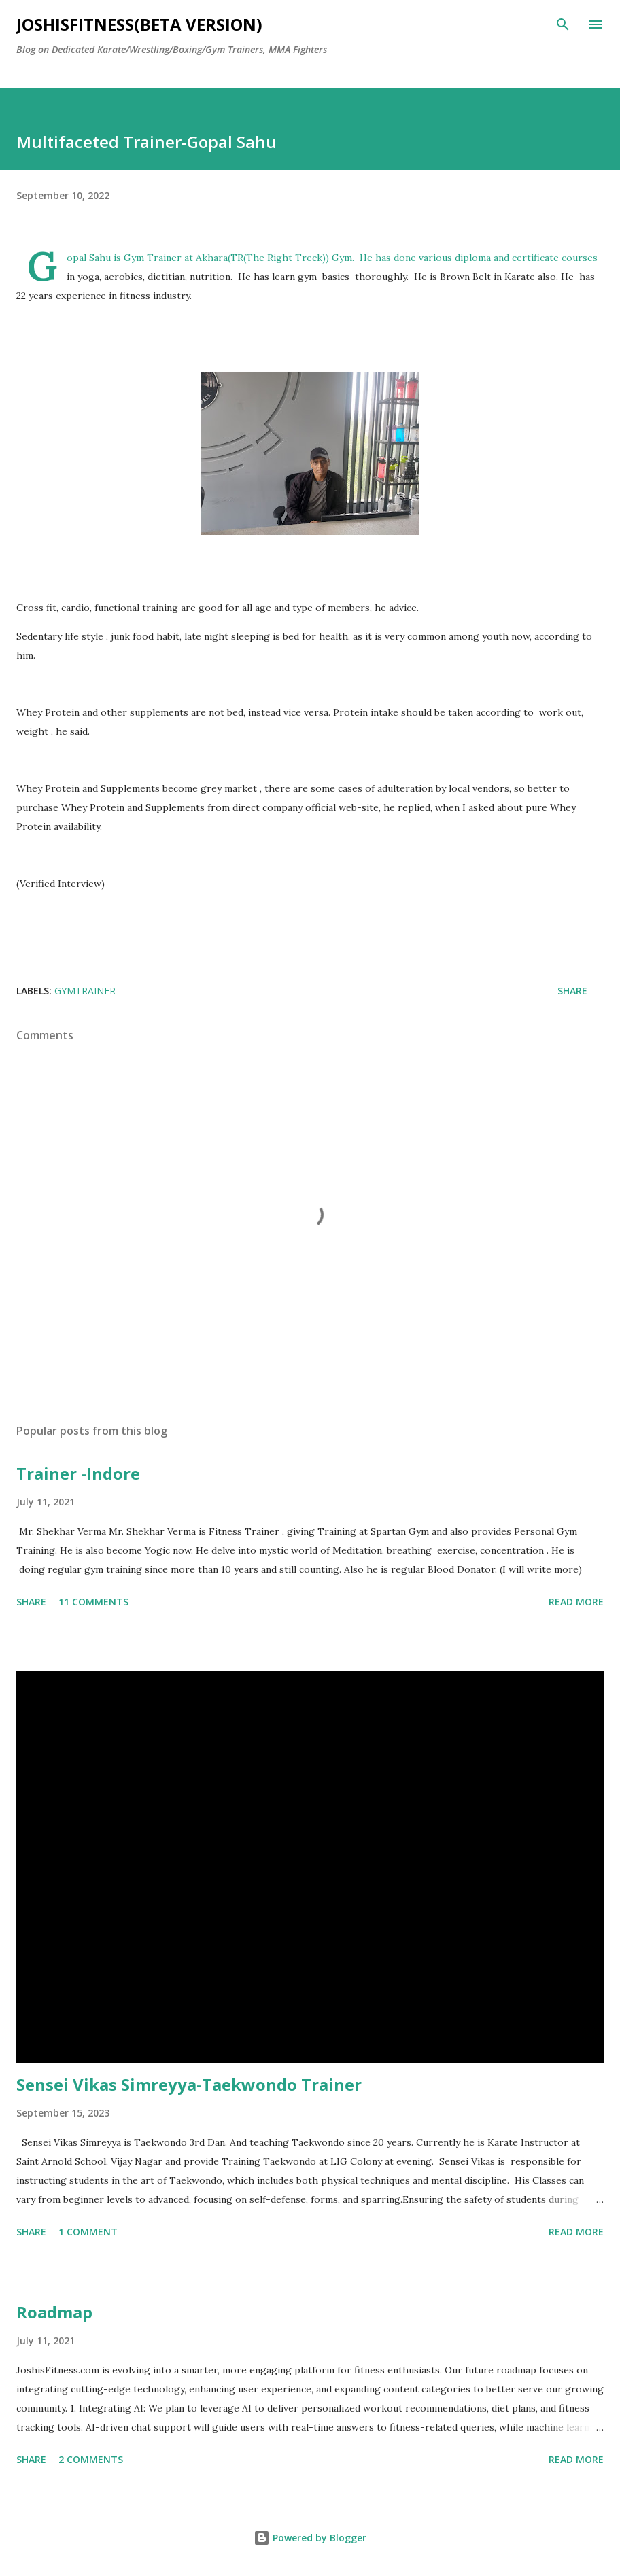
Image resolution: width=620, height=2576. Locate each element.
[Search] (563, 24)
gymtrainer (85, 990)
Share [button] (572, 990)
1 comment (88, 2231)
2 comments (90, 2459)
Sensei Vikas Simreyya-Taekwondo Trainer (189, 2084)
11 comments (93, 1601)
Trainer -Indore (78, 1473)
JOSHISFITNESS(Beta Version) (139, 24)
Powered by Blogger (310, 2537)
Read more (576, 1601)
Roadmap (54, 2312)
